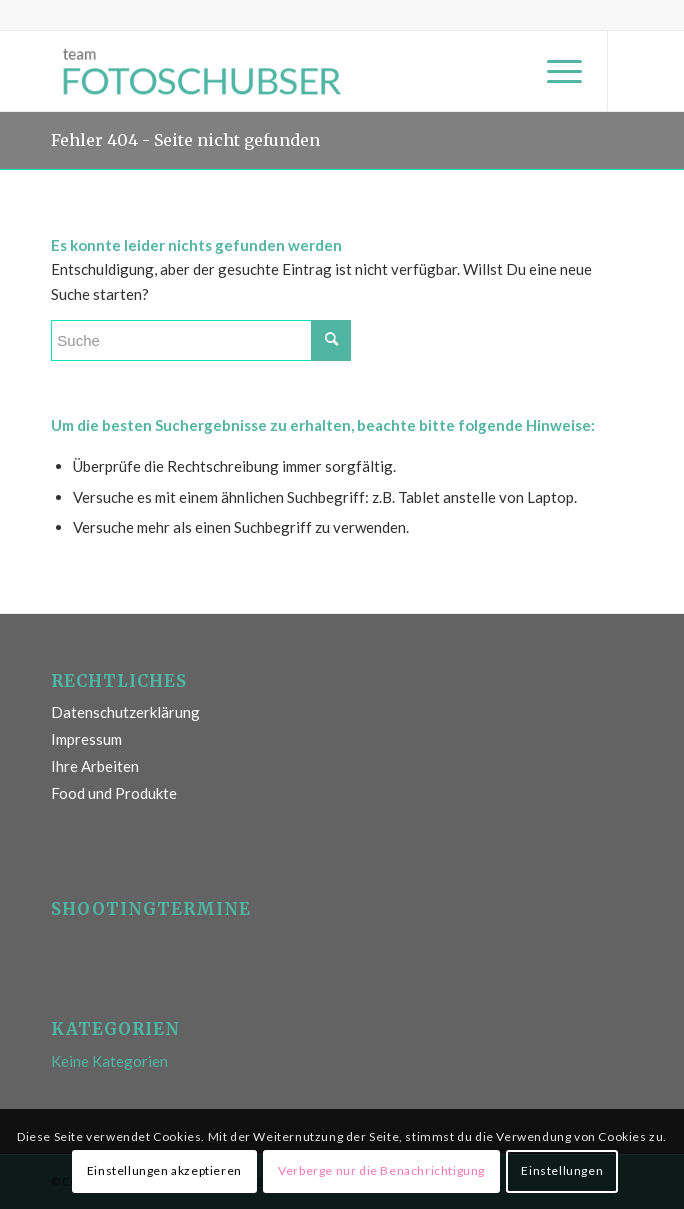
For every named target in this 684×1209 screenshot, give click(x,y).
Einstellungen (562, 1170)
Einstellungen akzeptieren (164, 1170)
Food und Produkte (114, 793)
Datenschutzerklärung (125, 712)
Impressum (86, 739)
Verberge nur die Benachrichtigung (381, 1170)
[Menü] (554, 71)
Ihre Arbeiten (95, 766)
